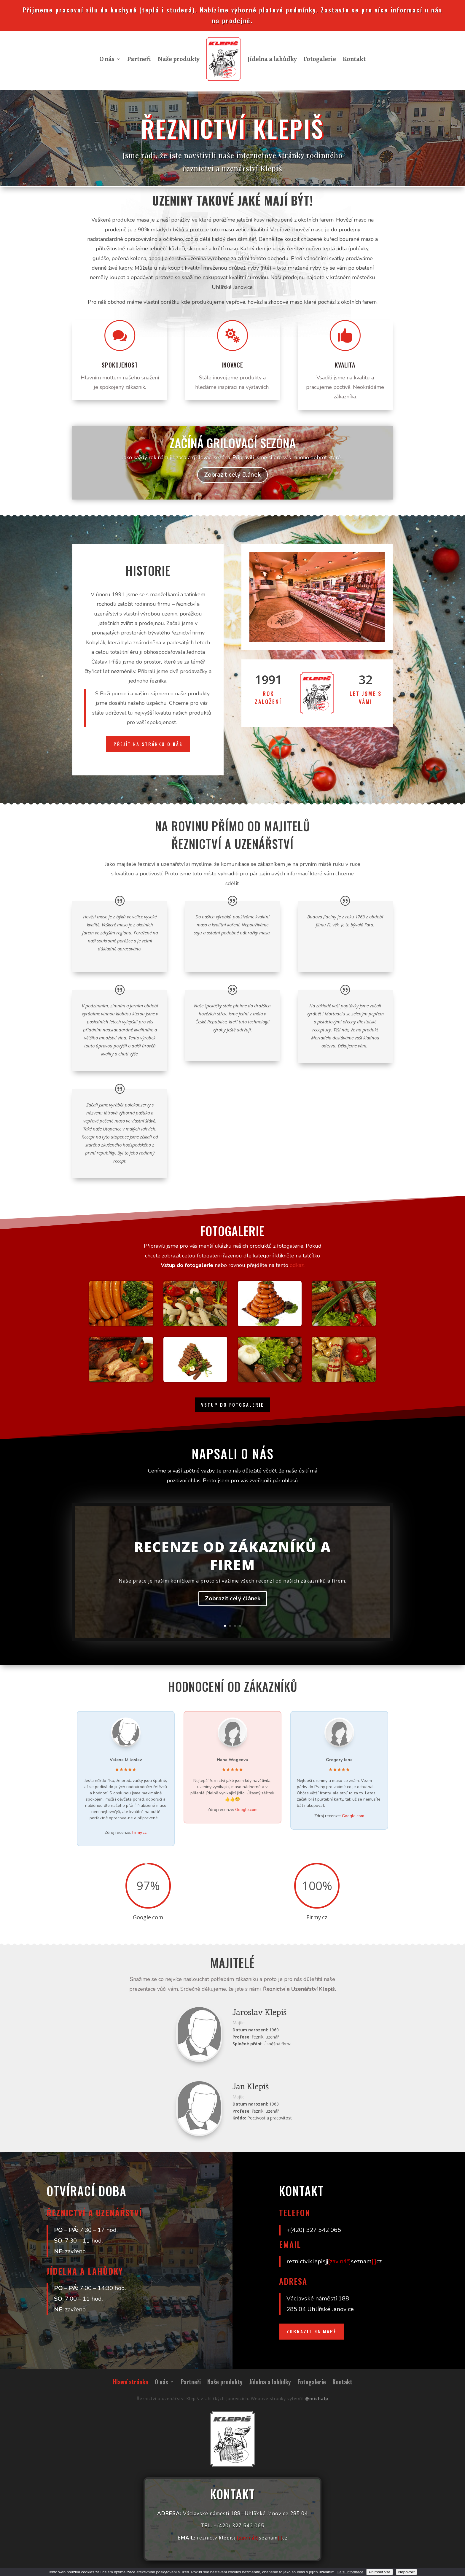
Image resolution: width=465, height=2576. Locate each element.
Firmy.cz (139, 1832)
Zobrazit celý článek (232, 1604)
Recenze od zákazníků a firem (232, 1561)
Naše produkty (178, 59)
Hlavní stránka (130, 2383)
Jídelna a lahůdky (272, 59)
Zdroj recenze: (125, 1832)
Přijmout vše (379, 2572)
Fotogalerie (319, 59)
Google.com (246, 1809)
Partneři (139, 59)
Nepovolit (406, 2572)
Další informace (350, 2572)
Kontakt (354, 59)
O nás (106, 59)
